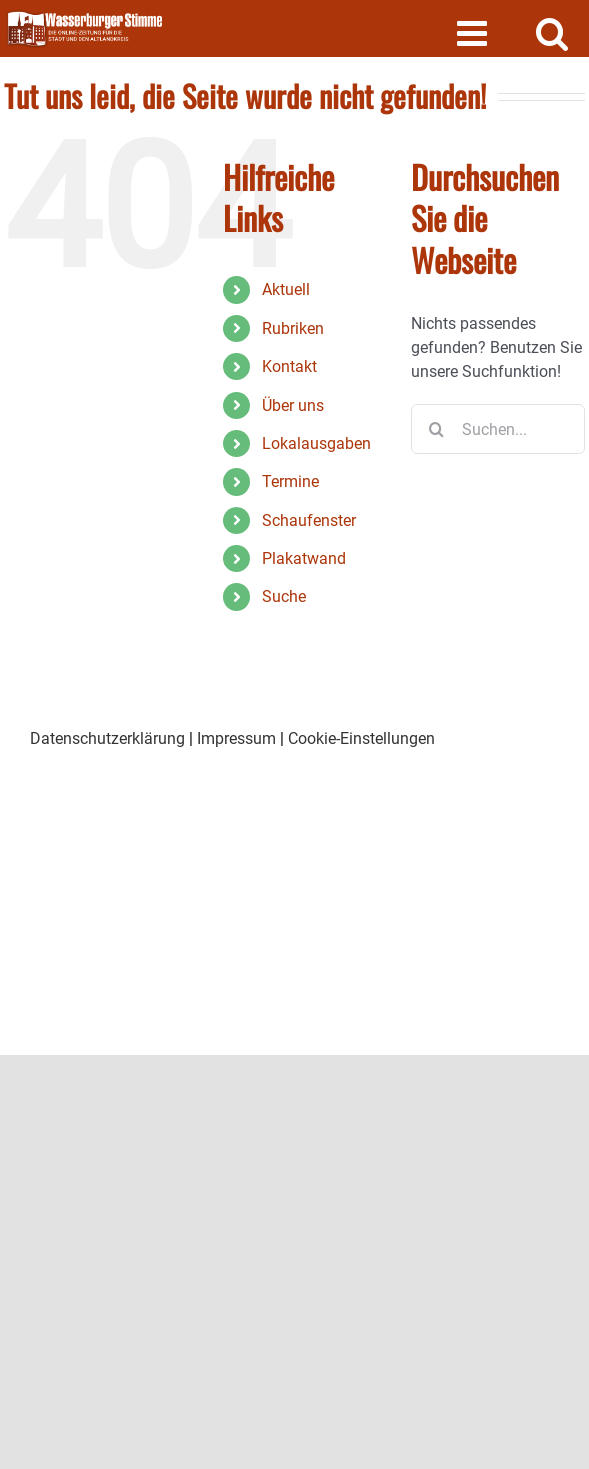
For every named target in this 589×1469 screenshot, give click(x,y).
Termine (290, 481)
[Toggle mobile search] (552, 32)
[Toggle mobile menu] (474, 32)
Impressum (236, 738)
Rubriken (293, 328)
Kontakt (289, 366)
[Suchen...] (498, 429)
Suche (284, 596)
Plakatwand (304, 558)
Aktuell (286, 289)
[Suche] (436, 429)
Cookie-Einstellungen (361, 738)
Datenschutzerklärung (107, 738)
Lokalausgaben (316, 443)
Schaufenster (309, 520)
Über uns (293, 405)
